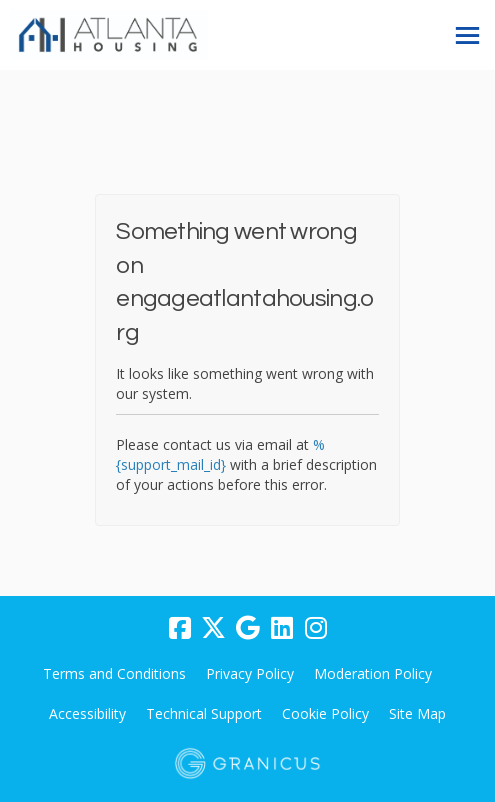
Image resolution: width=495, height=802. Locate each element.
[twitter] (214, 628)
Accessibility (87, 713)
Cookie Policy (325, 713)
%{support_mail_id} (220, 454)
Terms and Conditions (114, 673)
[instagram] (316, 628)
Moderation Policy (373, 673)
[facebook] (180, 628)
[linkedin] (282, 628)
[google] (248, 628)
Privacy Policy (250, 673)
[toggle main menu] (467, 35)
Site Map (417, 713)
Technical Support (204, 713)
